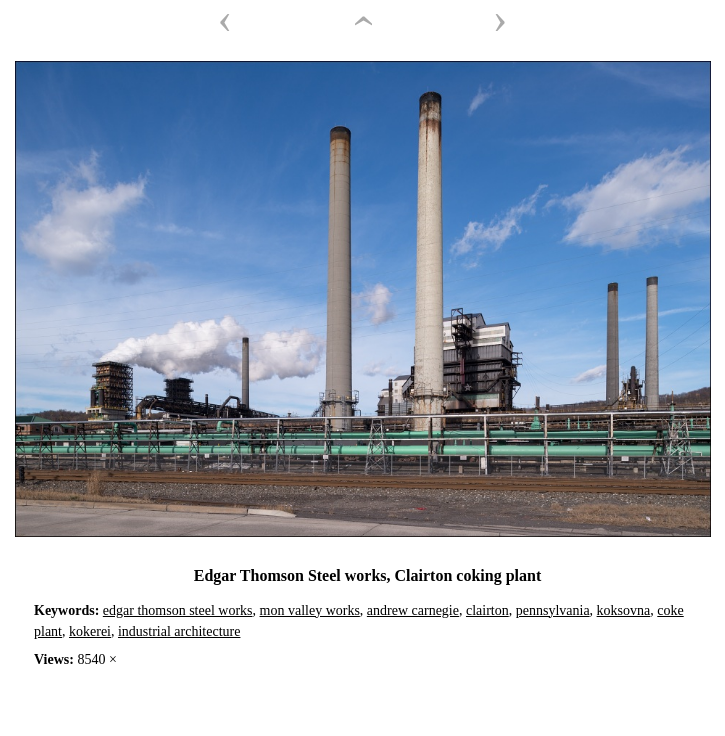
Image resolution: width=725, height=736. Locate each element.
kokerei (90, 631)
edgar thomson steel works (178, 610)
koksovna (624, 610)
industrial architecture (179, 631)
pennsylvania (553, 610)
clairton (487, 610)
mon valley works (310, 610)
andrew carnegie (413, 610)
